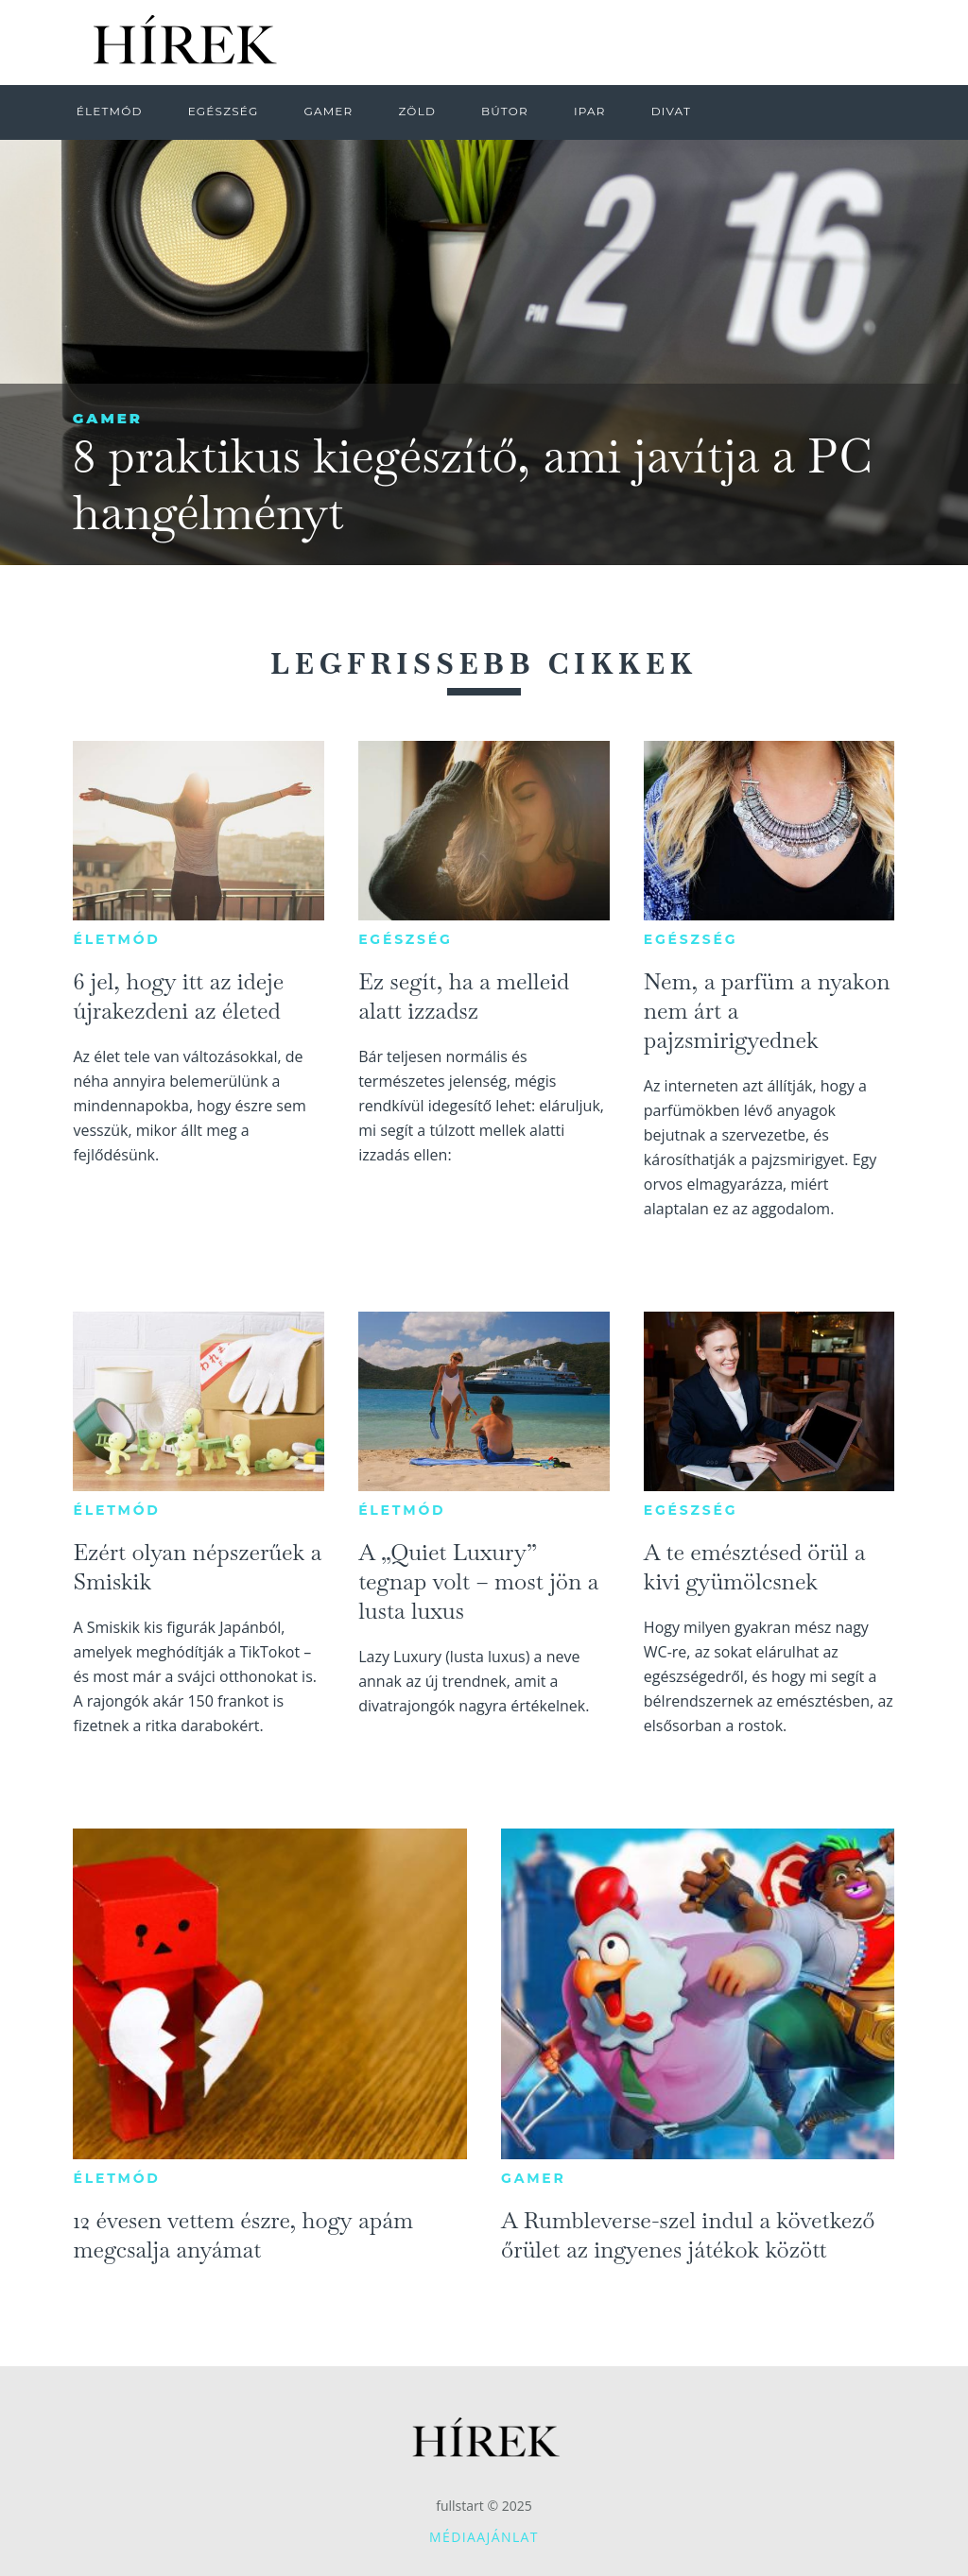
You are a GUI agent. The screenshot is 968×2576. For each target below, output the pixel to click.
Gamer (108, 418)
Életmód (116, 939)
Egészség (405, 939)
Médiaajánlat (484, 2537)
